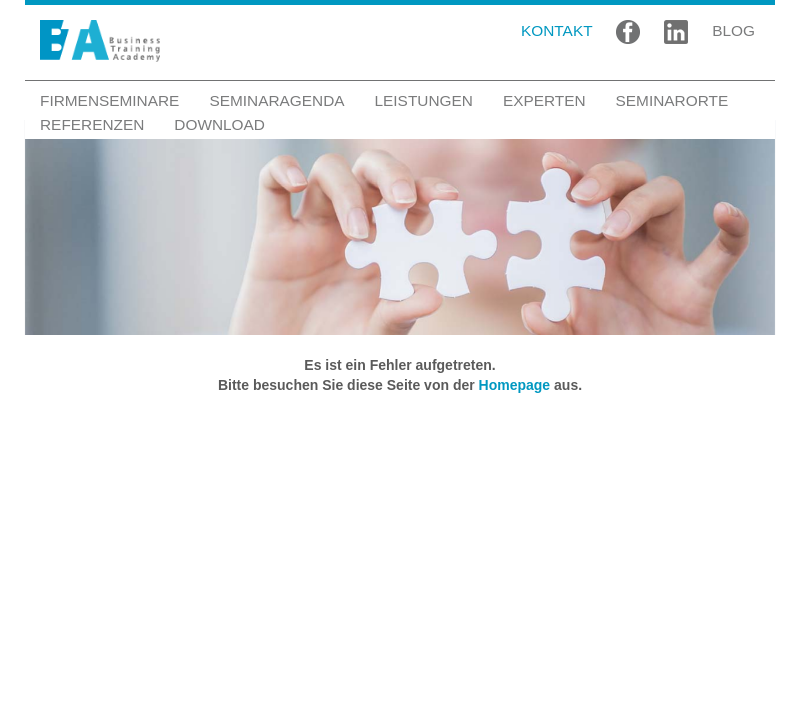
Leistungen (424, 100)
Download (219, 124)
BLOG (733, 30)
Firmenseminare (109, 100)
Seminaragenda (276, 100)
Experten (544, 100)
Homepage (515, 385)
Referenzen (92, 124)
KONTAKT (557, 30)
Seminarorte (672, 100)
